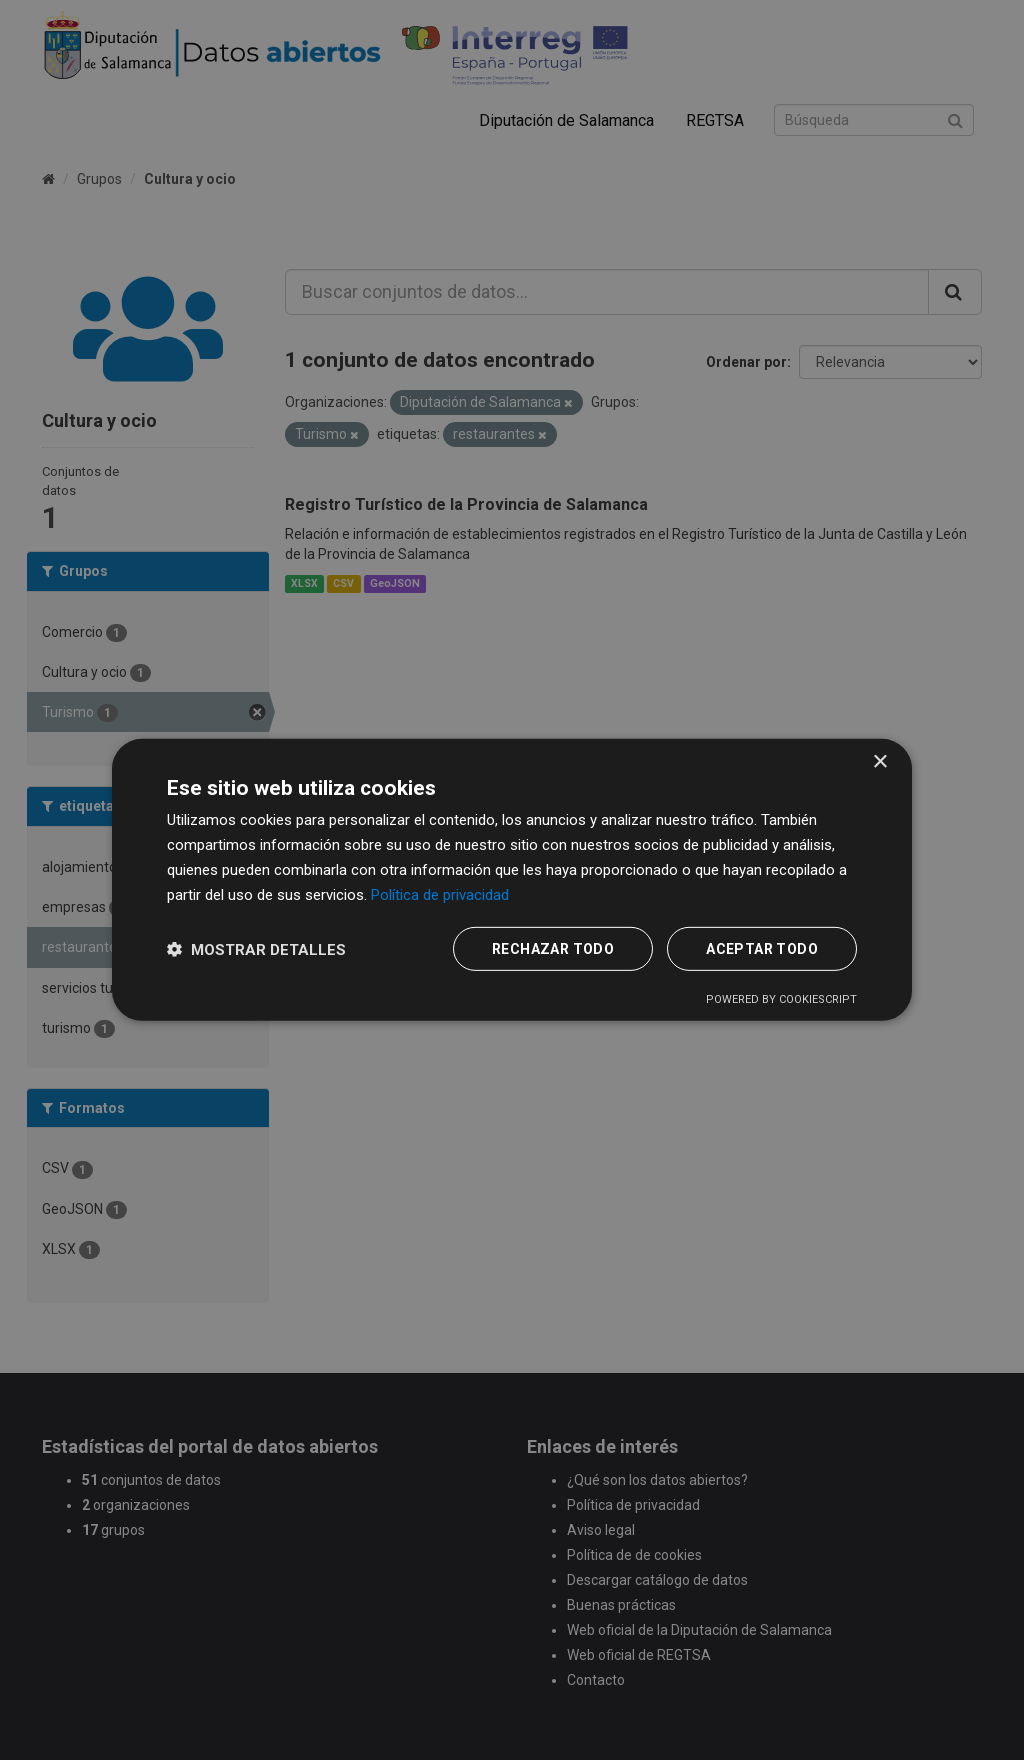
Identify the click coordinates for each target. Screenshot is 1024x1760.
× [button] (879, 762)
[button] (256, 949)
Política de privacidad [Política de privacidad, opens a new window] (440, 894)
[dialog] (512, 880)
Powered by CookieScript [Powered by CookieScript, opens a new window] (781, 999)
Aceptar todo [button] (762, 949)
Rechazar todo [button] (553, 949)
